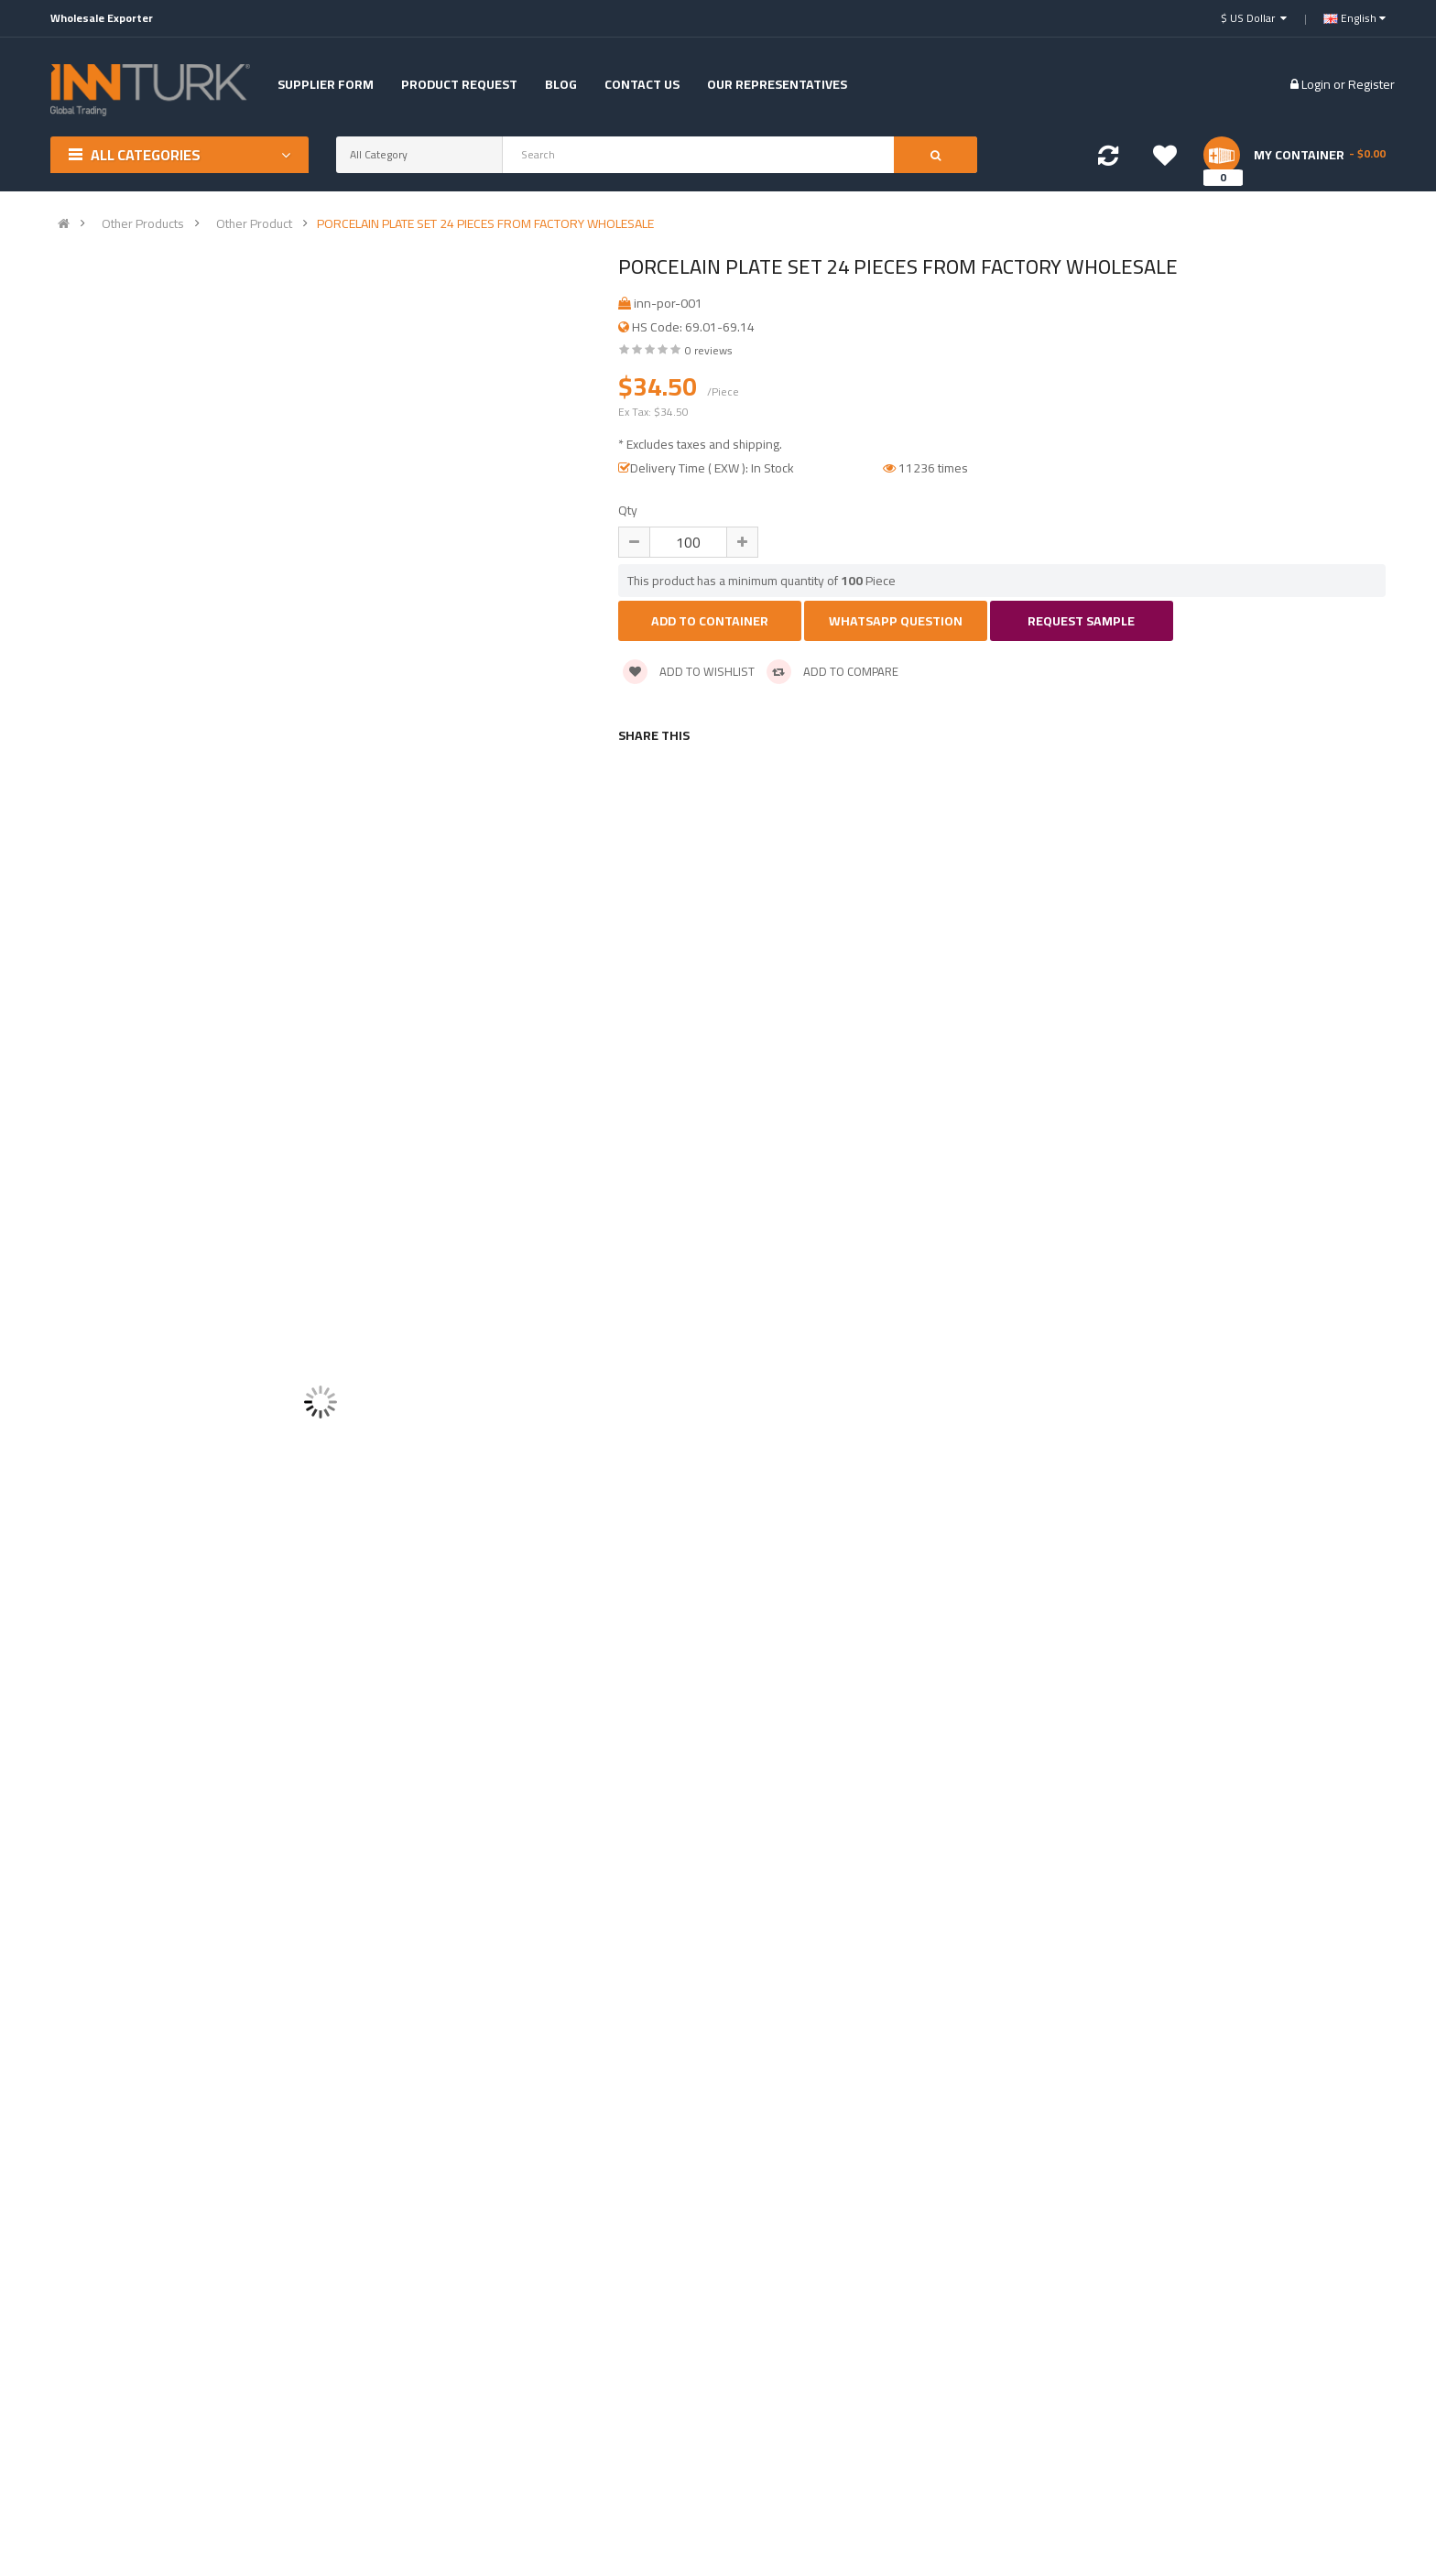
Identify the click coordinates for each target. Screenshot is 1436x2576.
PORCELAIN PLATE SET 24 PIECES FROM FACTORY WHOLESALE (485, 223)
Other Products (143, 223)
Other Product (254, 223)
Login (1317, 84)
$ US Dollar (1254, 17)
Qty (627, 510)
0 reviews (709, 350)
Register (1371, 84)
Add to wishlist (689, 671)
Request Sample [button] (1081, 621)
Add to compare (832, 671)
